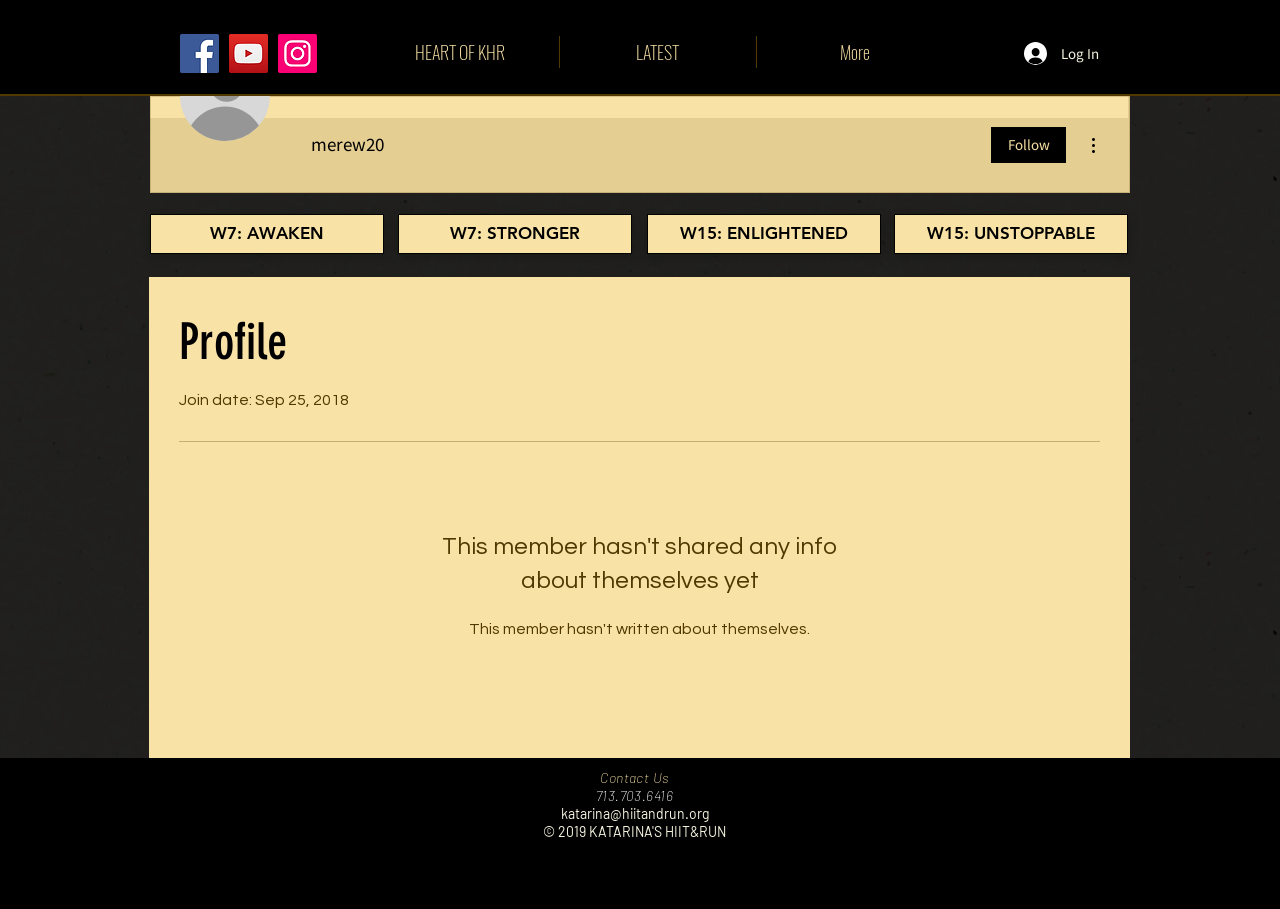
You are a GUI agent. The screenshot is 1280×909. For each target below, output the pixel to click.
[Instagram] (297, 53)
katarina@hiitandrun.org (635, 813)
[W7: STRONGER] (515, 234)
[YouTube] (248, 53)
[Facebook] (199, 53)
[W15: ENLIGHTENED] (764, 234)
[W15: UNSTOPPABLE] (1011, 234)
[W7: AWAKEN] (267, 234)
